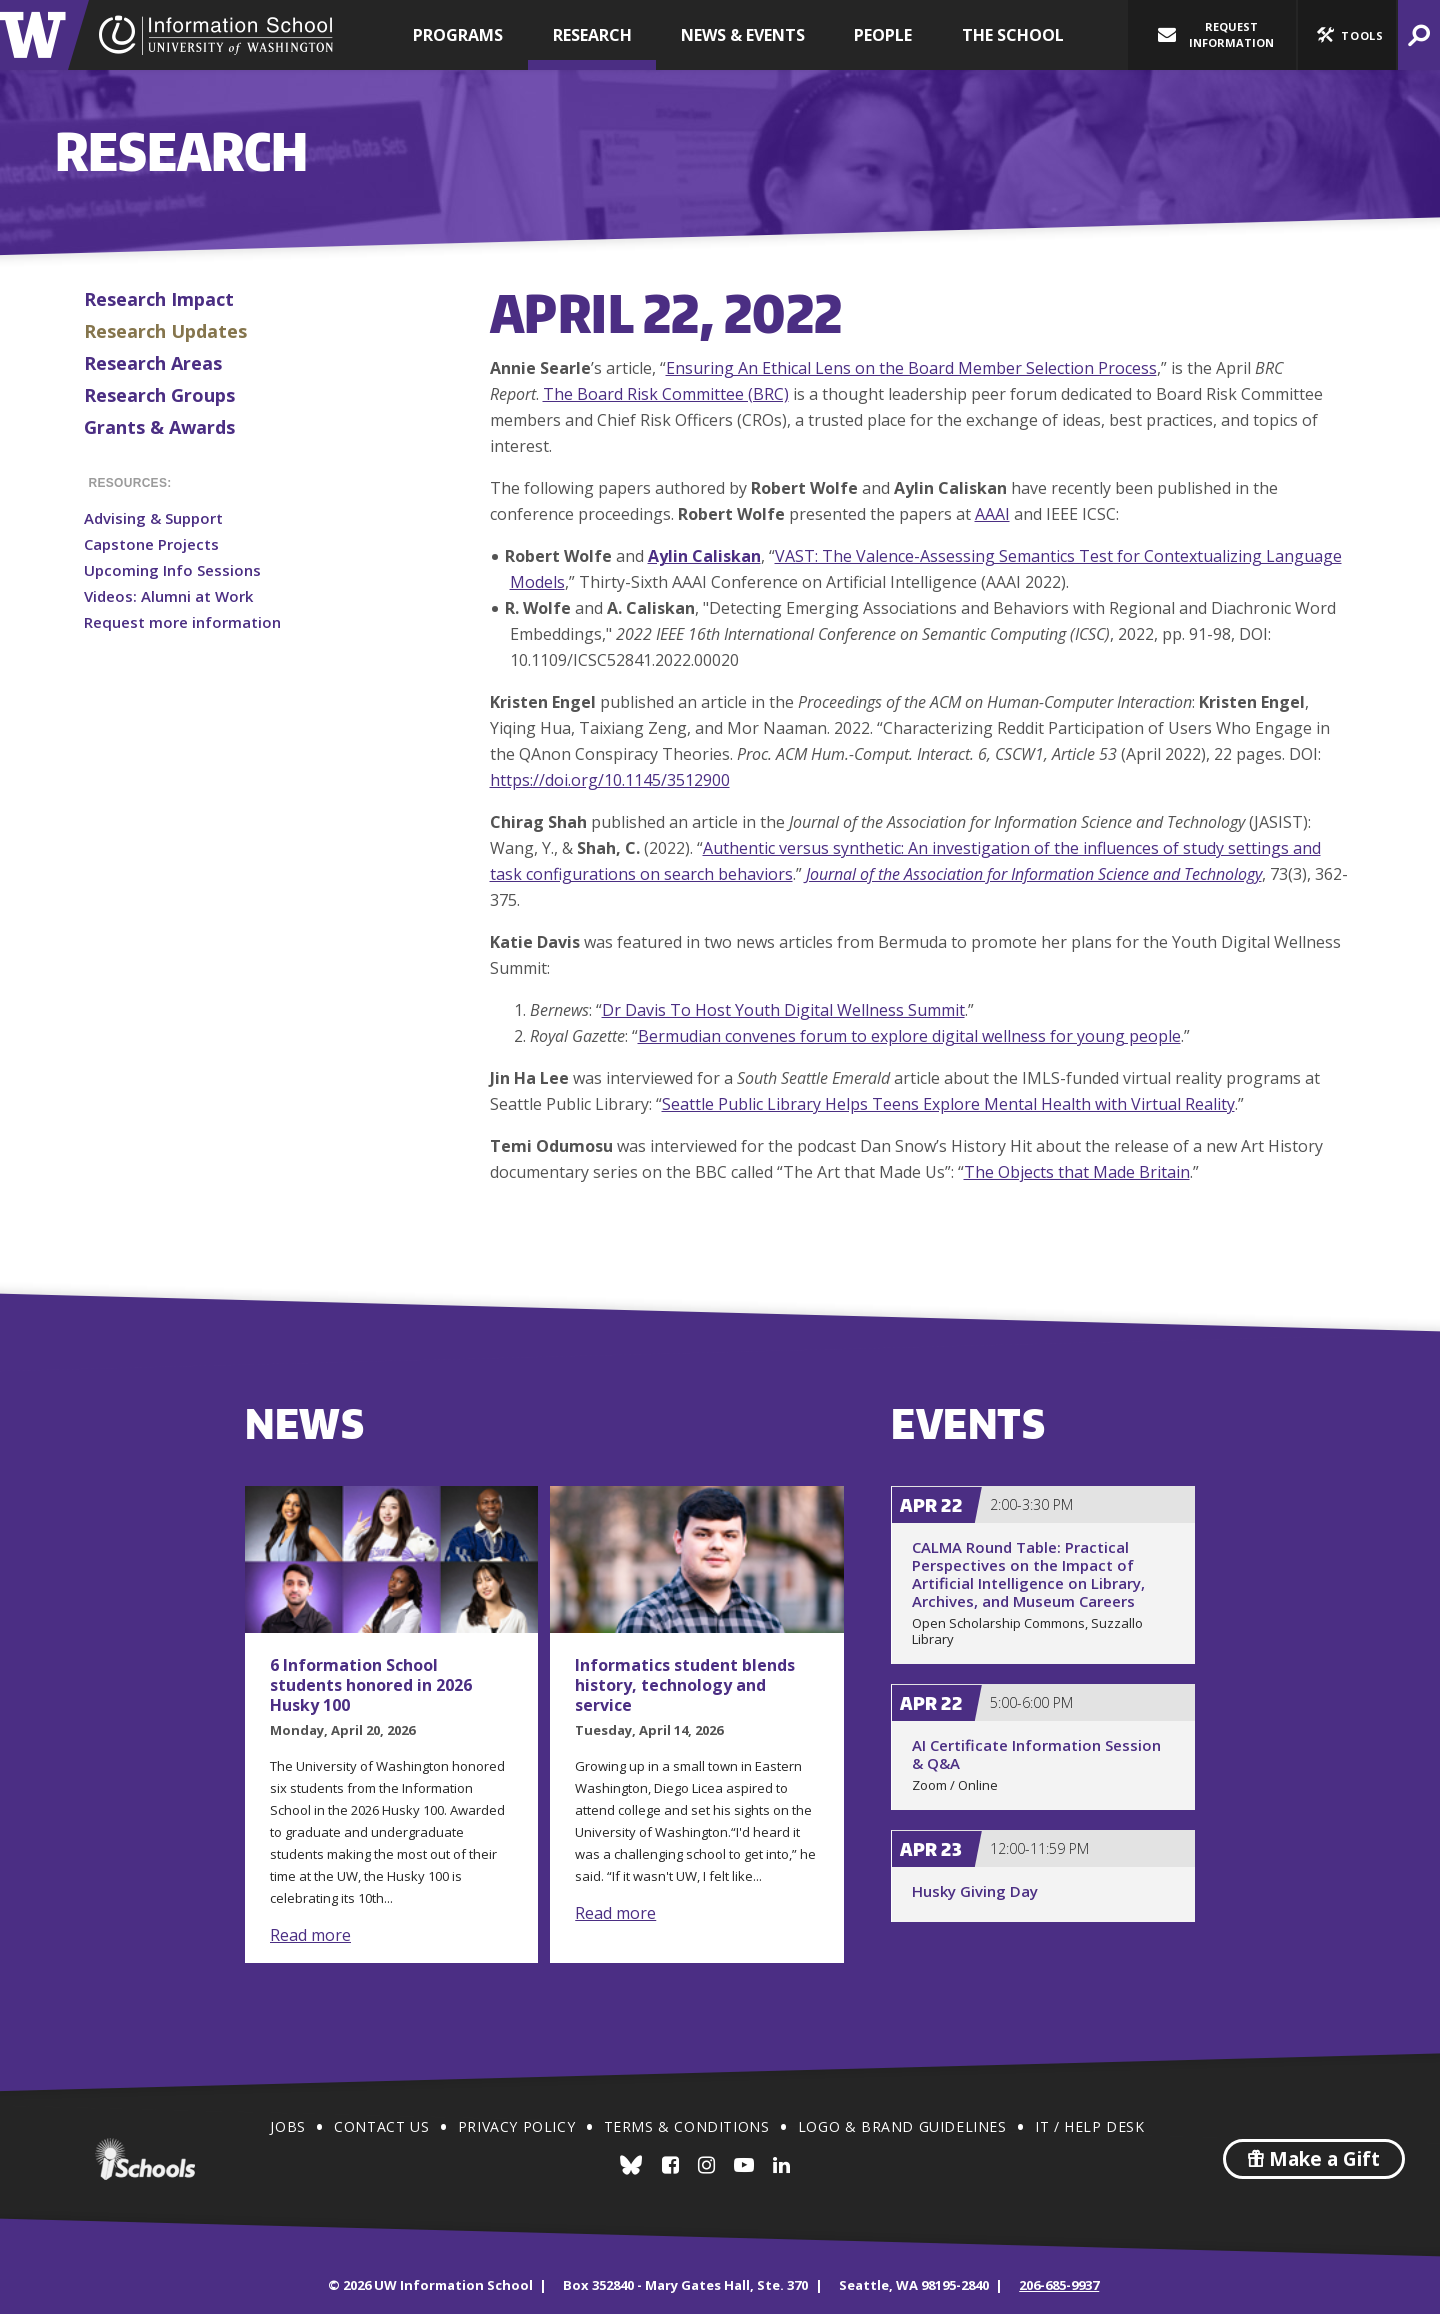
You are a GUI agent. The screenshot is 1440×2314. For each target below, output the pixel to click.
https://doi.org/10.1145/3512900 (610, 780)
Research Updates (165, 331)
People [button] (883, 35)
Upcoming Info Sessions (172, 570)
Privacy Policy (516, 2126)
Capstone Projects (151, 544)
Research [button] (592, 35)
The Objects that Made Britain (1077, 1172)
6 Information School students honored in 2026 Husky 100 (371, 1685)
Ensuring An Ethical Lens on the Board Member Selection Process (911, 368)
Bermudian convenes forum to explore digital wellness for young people (909, 1036)
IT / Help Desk (1089, 2126)
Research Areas (153, 363)
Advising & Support (153, 518)
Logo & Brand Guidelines (902, 2126)
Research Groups (159, 395)
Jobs (287, 2126)
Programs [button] (458, 35)
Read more (310, 1935)
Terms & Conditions (687, 2126)
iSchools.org (145, 2159)
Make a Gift (1314, 2159)
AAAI (992, 514)
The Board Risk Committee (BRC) (666, 394)
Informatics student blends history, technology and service (685, 1685)
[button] (1347, 35)
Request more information (182, 622)
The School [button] (1013, 35)
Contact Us (381, 2126)
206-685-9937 (1059, 2285)
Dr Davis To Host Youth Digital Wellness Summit (783, 1010)
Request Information (1216, 34)
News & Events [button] (743, 35)
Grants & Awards (159, 427)
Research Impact (159, 299)
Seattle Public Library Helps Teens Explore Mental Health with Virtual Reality (948, 1104)
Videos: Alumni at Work (168, 596)
